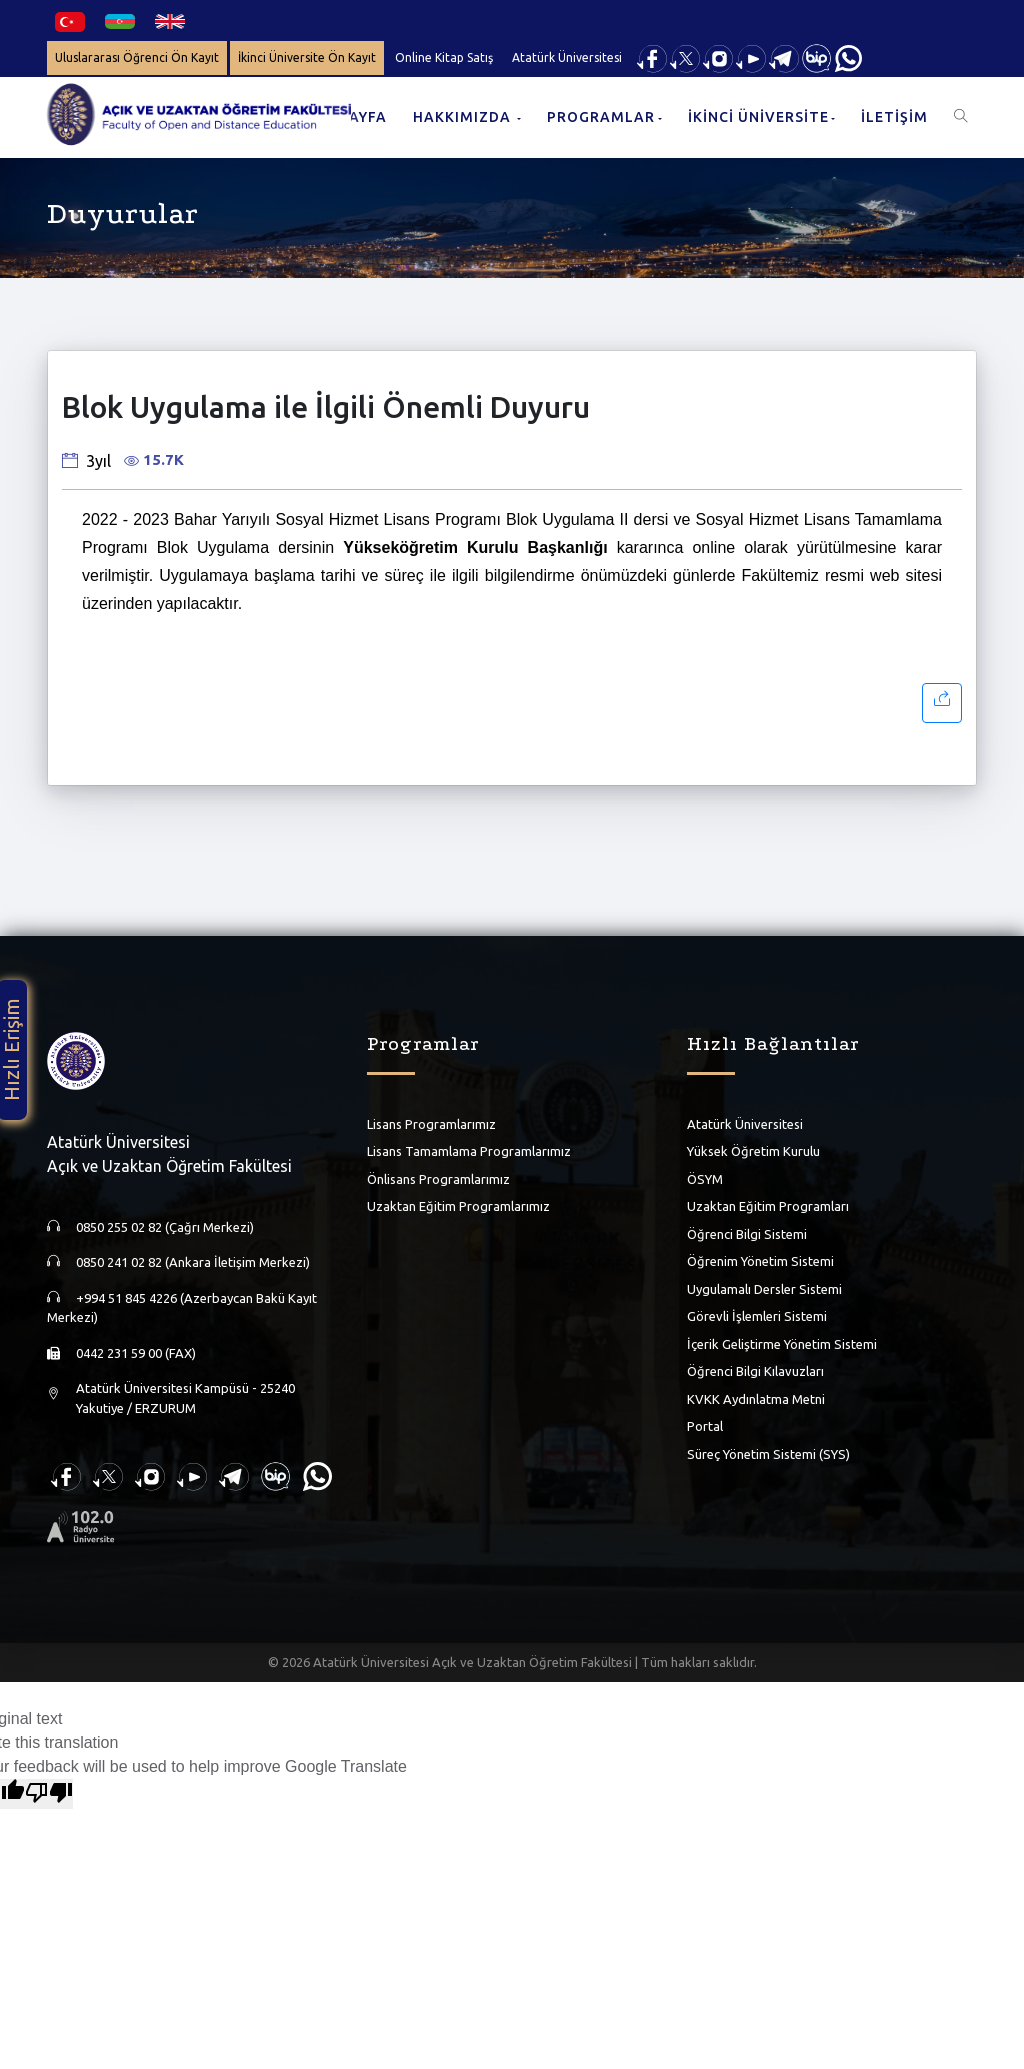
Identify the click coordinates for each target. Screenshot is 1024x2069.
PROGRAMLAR (601, 117)
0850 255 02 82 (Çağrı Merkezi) (165, 1227)
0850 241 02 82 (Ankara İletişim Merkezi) (193, 1262)
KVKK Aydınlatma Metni (756, 1399)
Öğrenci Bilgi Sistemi (747, 1234)
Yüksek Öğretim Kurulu (753, 1151)
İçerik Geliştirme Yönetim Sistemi (782, 1344)
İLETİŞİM (894, 117)
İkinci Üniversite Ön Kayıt (307, 57)
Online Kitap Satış (444, 57)
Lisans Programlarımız (431, 1124)
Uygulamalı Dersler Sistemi (764, 1289)
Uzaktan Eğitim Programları (768, 1206)
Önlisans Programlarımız (438, 1179)
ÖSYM (705, 1179)
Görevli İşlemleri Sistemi (757, 1316)
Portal (705, 1426)
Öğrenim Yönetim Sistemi (760, 1261)
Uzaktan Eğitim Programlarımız (458, 1206)
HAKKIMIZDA (464, 117)
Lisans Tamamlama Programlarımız (469, 1151)
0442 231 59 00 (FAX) (136, 1353)
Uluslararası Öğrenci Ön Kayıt (137, 57)
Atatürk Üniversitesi (567, 57)
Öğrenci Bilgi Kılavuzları (755, 1371)
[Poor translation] (49, 1794)
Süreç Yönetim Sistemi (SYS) (768, 1454)
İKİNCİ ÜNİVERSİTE (758, 117)
